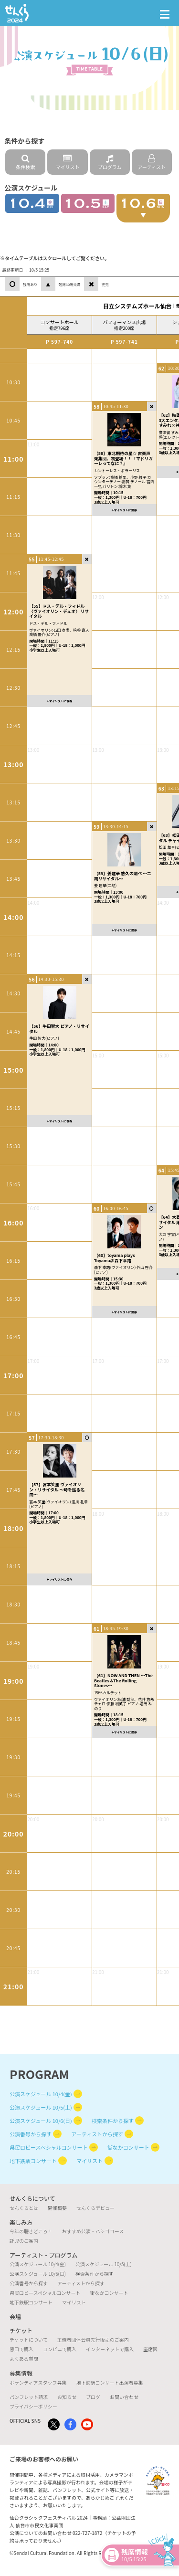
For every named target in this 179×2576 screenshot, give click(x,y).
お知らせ (66, 2396)
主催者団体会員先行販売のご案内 (93, 2339)
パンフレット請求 (29, 2396)
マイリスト (67, 162)
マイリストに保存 (59, 701)
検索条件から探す (113, 2120)
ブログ (93, 2396)
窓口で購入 (21, 2349)
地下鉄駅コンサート (33, 2160)
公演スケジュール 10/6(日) (41, 2120)
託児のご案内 (24, 2240)
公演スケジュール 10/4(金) (41, 2094)
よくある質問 (24, 2358)
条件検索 (25, 162)
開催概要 (57, 2207)
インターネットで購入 (110, 2349)
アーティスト (152, 162)
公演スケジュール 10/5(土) (41, 2107)
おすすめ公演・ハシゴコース (93, 2231)
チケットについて (29, 2339)
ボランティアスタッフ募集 (38, 2382)
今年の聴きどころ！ (31, 2231)
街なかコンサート (128, 2147)
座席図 (150, 2349)
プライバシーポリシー (33, 2406)
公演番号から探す (31, 2134)
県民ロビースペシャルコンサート (48, 2147)
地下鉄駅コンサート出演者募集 (109, 2382)
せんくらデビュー (95, 2207)
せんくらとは (24, 2207)
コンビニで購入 (59, 2349)
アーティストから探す (97, 2134)
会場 (15, 2316)
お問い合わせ (124, 2396)
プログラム (110, 162)
